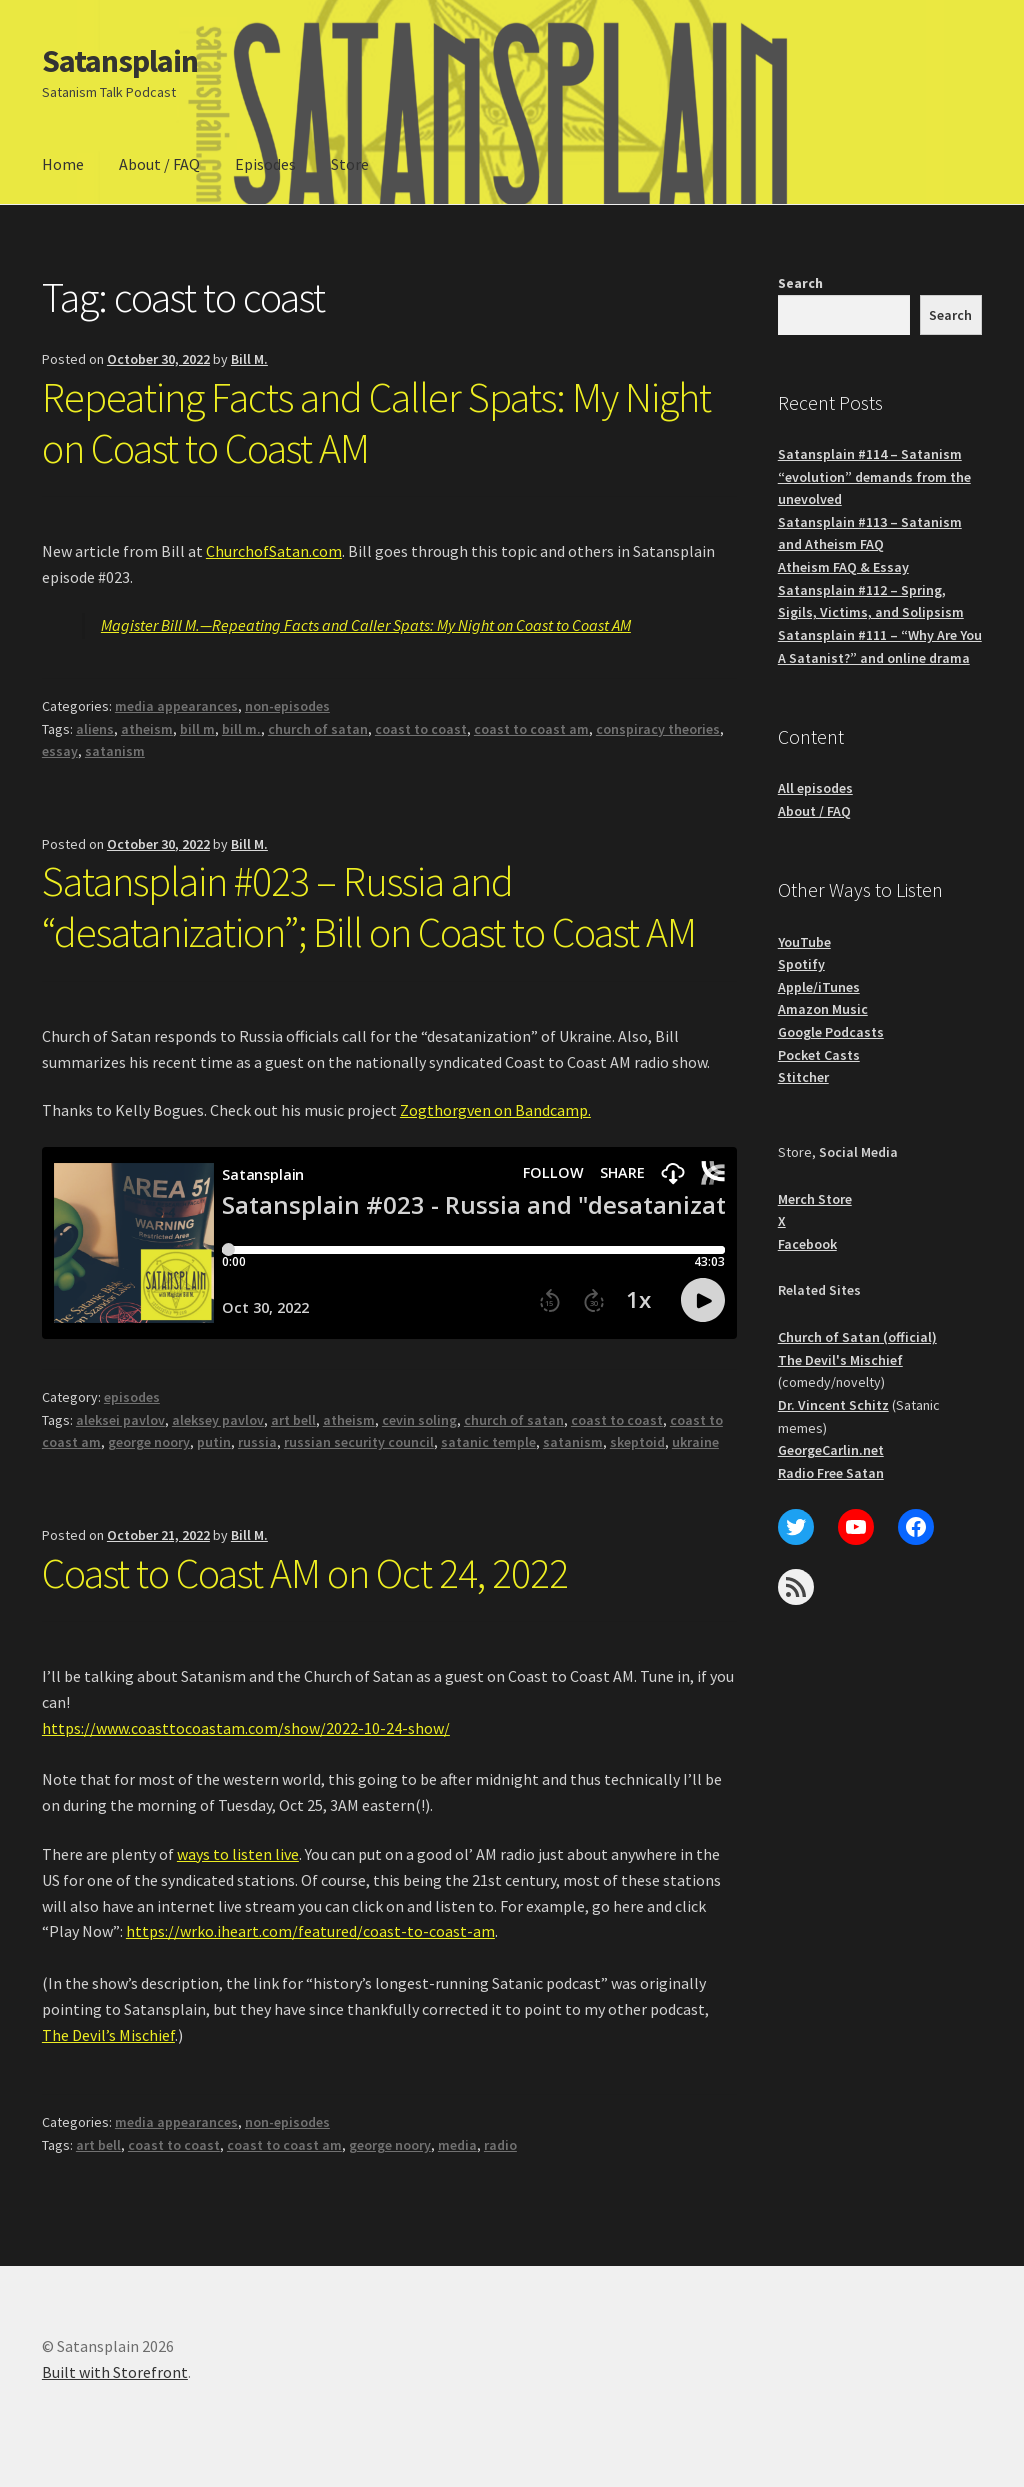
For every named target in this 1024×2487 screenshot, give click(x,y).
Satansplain (120, 61)
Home (63, 164)
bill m (197, 729)
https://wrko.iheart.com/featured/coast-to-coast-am (310, 1931)
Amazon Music (823, 1009)
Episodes (265, 164)
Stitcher (803, 1077)
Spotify (801, 964)
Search (800, 283)
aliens (95, 729)
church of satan (318, 729)
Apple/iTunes (819, 987)
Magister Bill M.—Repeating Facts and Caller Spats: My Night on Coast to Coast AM (366, 625)
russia (257, 1442)
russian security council (359, 1442)
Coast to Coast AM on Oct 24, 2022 (305, 1573)
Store (350, 164)
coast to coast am (531, 729)
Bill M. (249, 359)
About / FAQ (159, 164)
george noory (149, 1442)
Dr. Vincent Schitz (833, 1405)
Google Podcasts (831, 1032)
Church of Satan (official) (857, 1337)
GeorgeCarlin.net (831, 1450)
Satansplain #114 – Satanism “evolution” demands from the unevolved (874, 476)
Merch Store (815, 1199)
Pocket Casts (819, 1055)
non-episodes (287, 706)
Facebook (807, 1244)
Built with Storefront (115, 2372)
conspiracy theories (658, 729)
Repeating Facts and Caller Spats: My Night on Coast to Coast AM (376, 422)
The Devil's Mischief (840, 1360)
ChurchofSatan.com (274, 551)
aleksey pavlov (218, 1420)
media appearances (176, 706)
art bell (293, 1420)
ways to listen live (238, 1854)
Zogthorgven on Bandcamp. (495, 1110)
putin (214, 1442)
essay (60, 751)
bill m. (241, 729)
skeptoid (637, 1442)
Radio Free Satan (831, 1473)
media (457, 2145)
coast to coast (421, 729)
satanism (115, 751)
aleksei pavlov (120, 1420)
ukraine (695, 1442)
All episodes (815, 788)
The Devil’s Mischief (108, 2035)
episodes (132, 1397)
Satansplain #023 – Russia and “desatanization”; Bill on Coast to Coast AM (369, 906)
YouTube (804, 942)
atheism (147, 729)
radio (500, 2145)
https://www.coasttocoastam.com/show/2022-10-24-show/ (246, 1728)
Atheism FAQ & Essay (843, 567)
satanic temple (488, 1442)
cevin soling (419, 1420)
